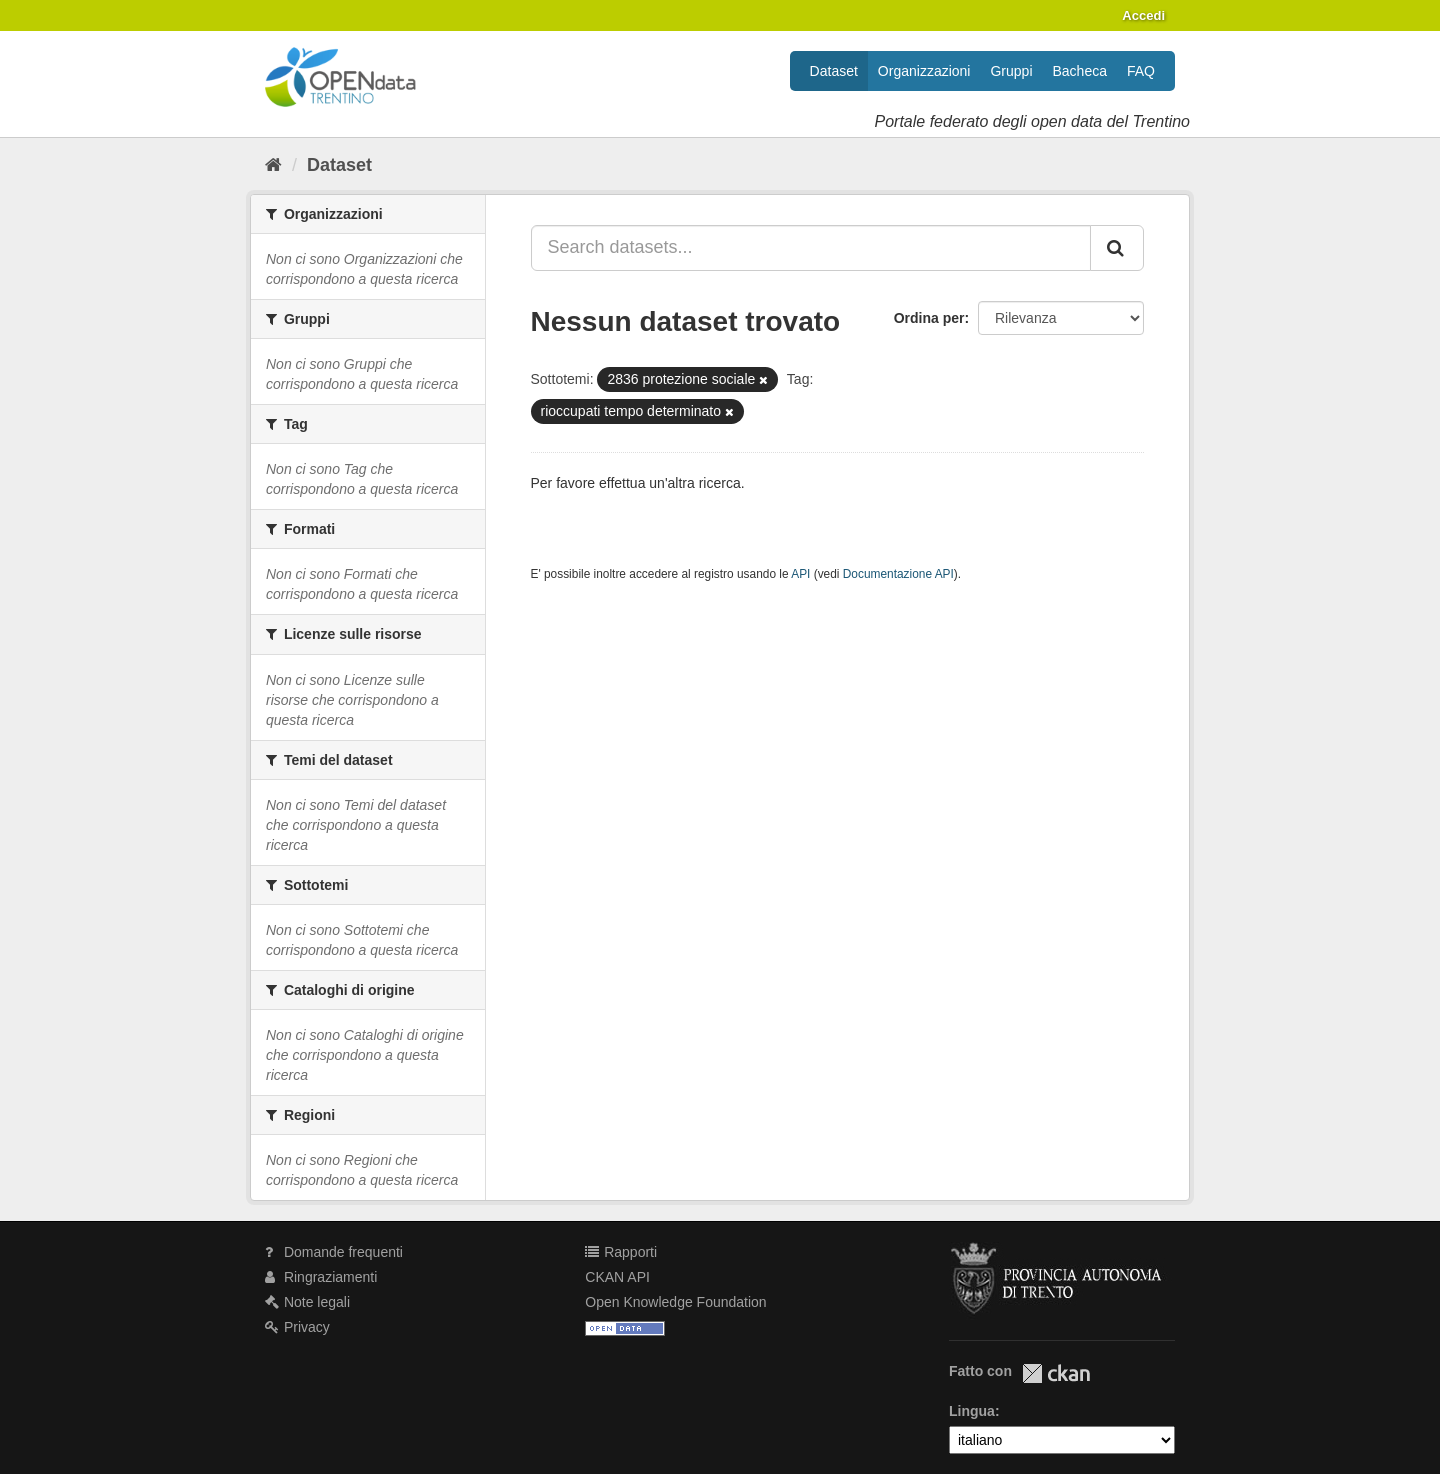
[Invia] (1117, 248)
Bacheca (1080, 71)
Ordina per (929, 318)
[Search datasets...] (811, 248)
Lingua (972, 1411)
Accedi (1143, 15)
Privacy (297, 1327)
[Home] (273, 165)
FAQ (1141, 71)
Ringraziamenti (321, 1277)
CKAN (1056, 1373)
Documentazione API (898, 574)
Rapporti (621, 1252)
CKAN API (617, 1277)
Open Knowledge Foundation (675, 1302)
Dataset (834, 71)
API (800, 574)
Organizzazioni (924, 71)
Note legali (307, 1302)
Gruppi (1011, 71)
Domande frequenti (334, 1252)
